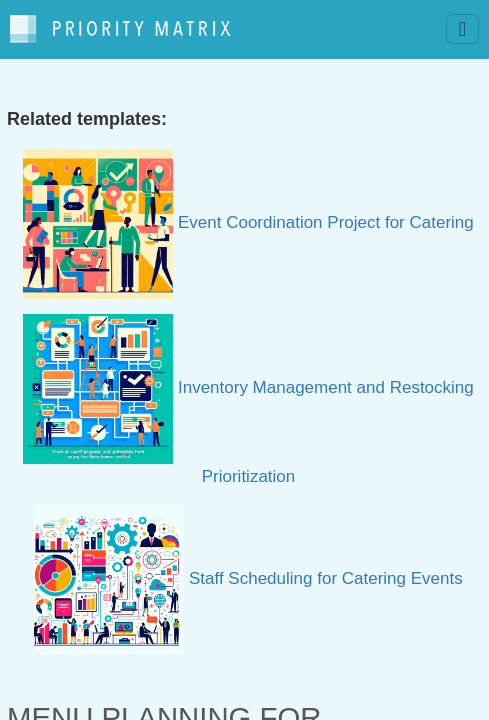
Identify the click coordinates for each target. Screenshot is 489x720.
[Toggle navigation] (462, 29)
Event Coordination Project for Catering (248, 222)
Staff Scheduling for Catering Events (248, 578)
